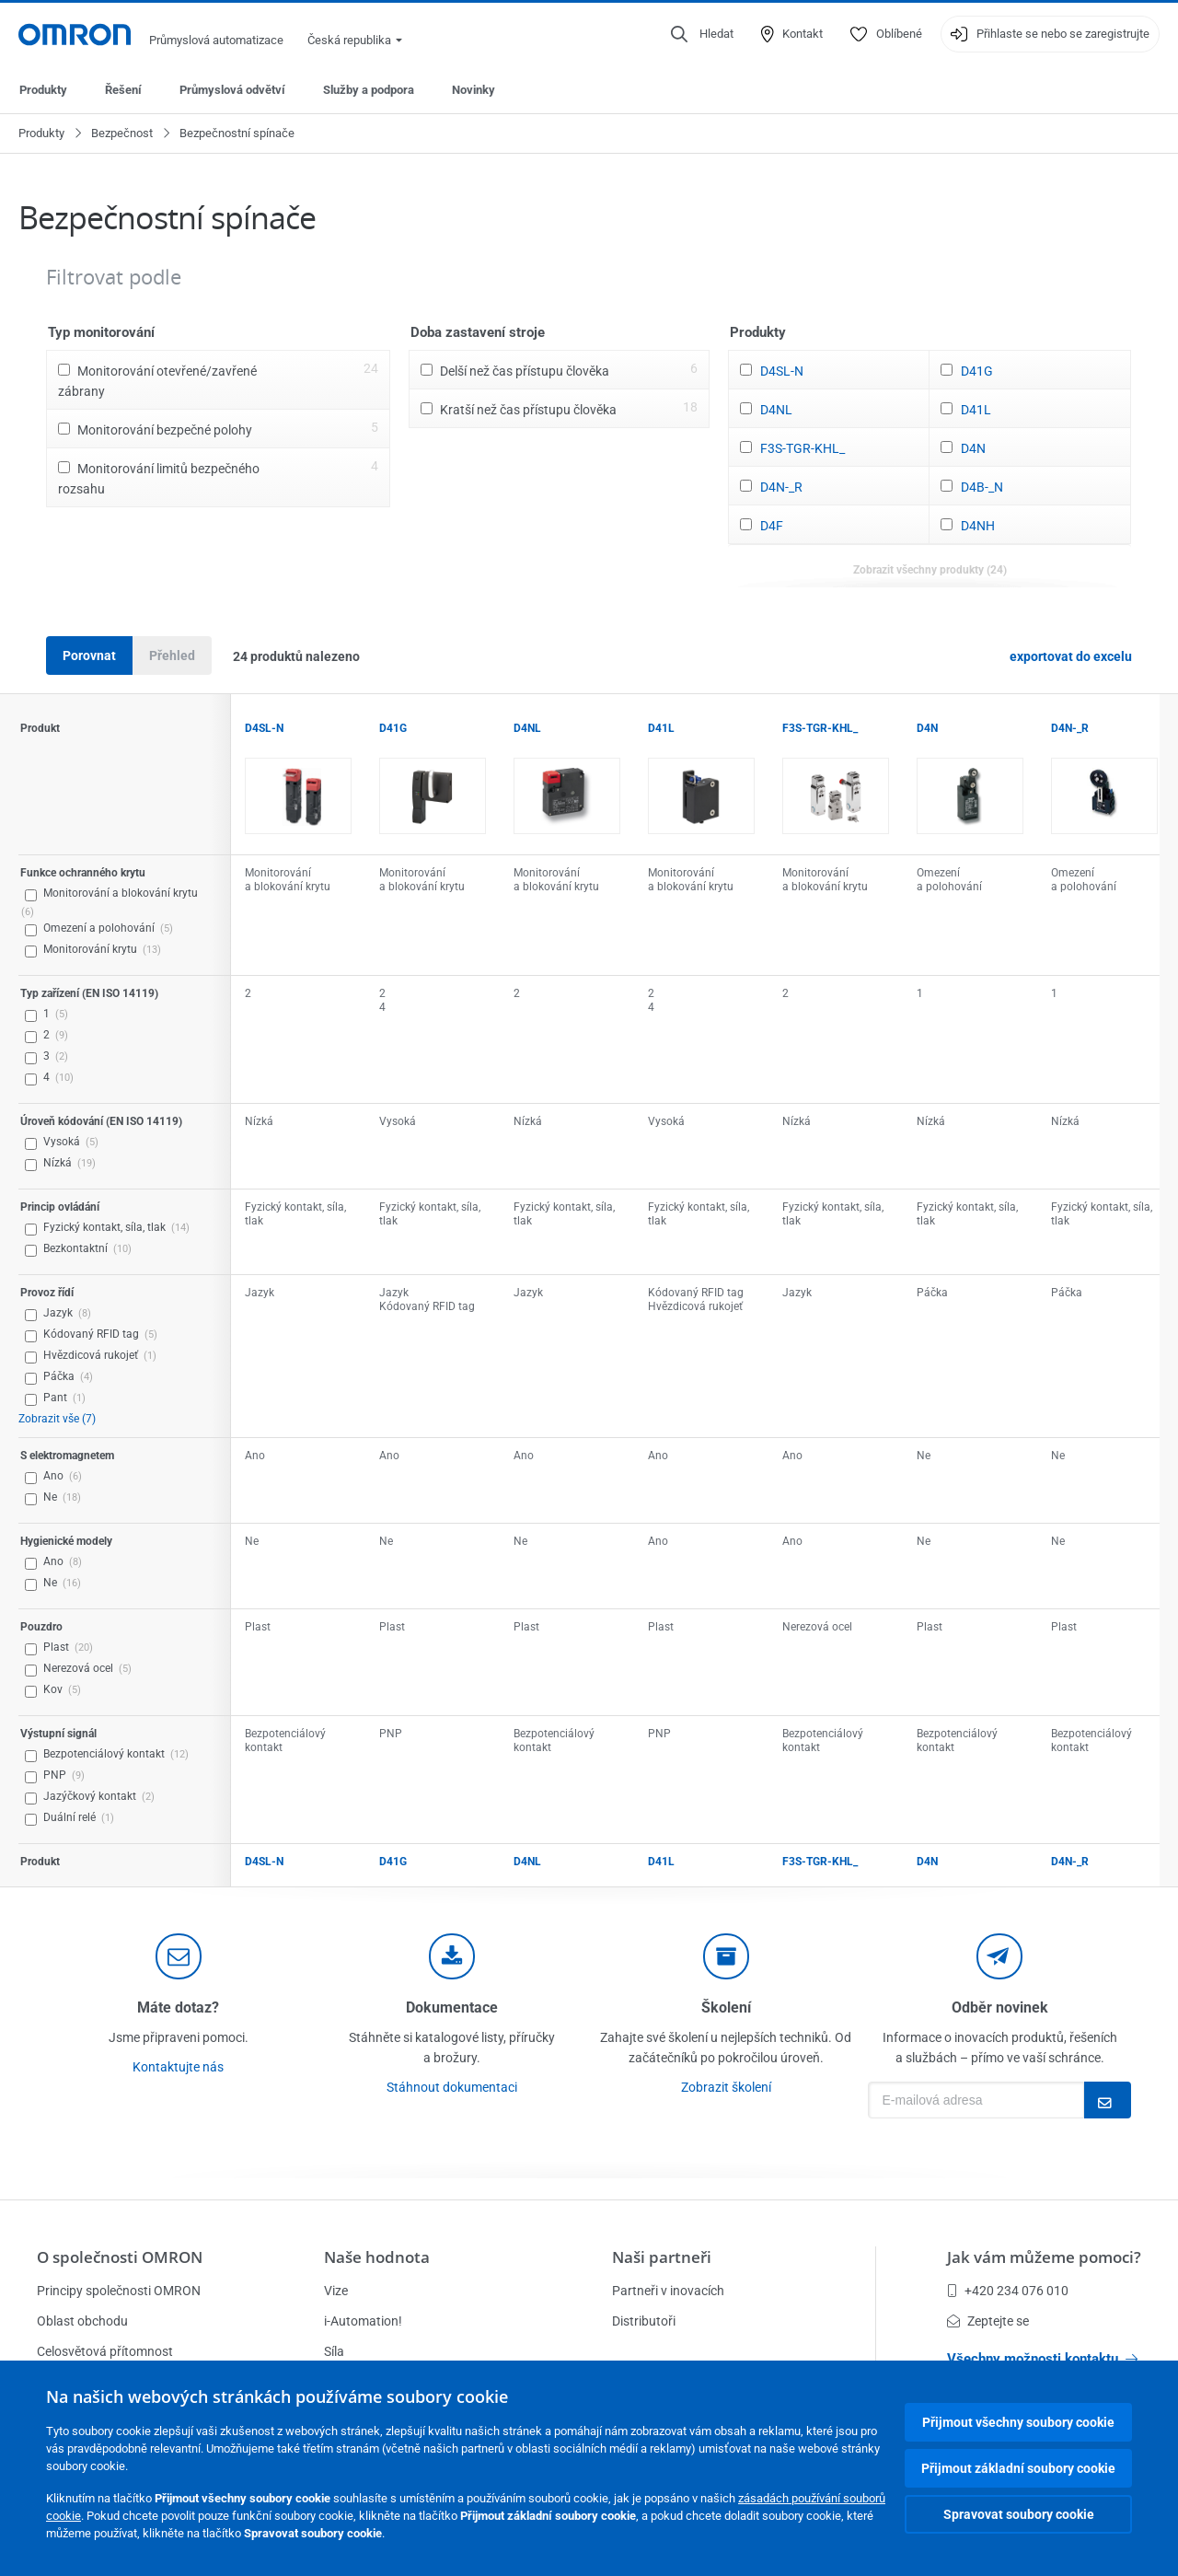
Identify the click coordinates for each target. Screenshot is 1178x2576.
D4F (771, 525)
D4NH (978, 525)
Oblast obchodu (82, 2321)
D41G (977, 371)
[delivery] (726, 1956)
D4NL (776, 409)
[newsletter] (999, 1956)
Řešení (123, 90)
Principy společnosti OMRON (119, 2290)
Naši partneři (661, 2257)
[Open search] (702, 34)
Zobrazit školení (726, 2087)
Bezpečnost (122, 133)
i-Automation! (363, 2321)
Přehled (172, 655)
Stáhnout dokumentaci (452, 2087)
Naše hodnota (377, 2257)
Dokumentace (452, 2007)
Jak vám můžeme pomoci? (1044, 2257)
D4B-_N (982, 487)
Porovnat (89, 655)
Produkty (43, 90)
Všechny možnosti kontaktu (1042, 2358)
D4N (973, 448)
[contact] (179, 1956)
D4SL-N (781, 371)
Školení (726, 2007)
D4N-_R (781, 487)
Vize (336, 2290)
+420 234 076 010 (1007, 2290)
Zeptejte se (988, 2321)
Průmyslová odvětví (232, 90)
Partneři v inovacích (668, 2290)
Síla (334, 2351)
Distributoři (644, 2321)
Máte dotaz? (178, 2007)
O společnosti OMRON (119, 2257)
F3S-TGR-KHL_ (802, 448)
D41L (976, 409)
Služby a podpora (368, 90)
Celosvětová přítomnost (105, 2351)
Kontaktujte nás (178, 2067)
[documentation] (452, 1956)
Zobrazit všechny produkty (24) (930, 569)
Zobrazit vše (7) (57, 1418)
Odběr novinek (1000, 2007)
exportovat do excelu (1071, 656)
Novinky (473, 90)
